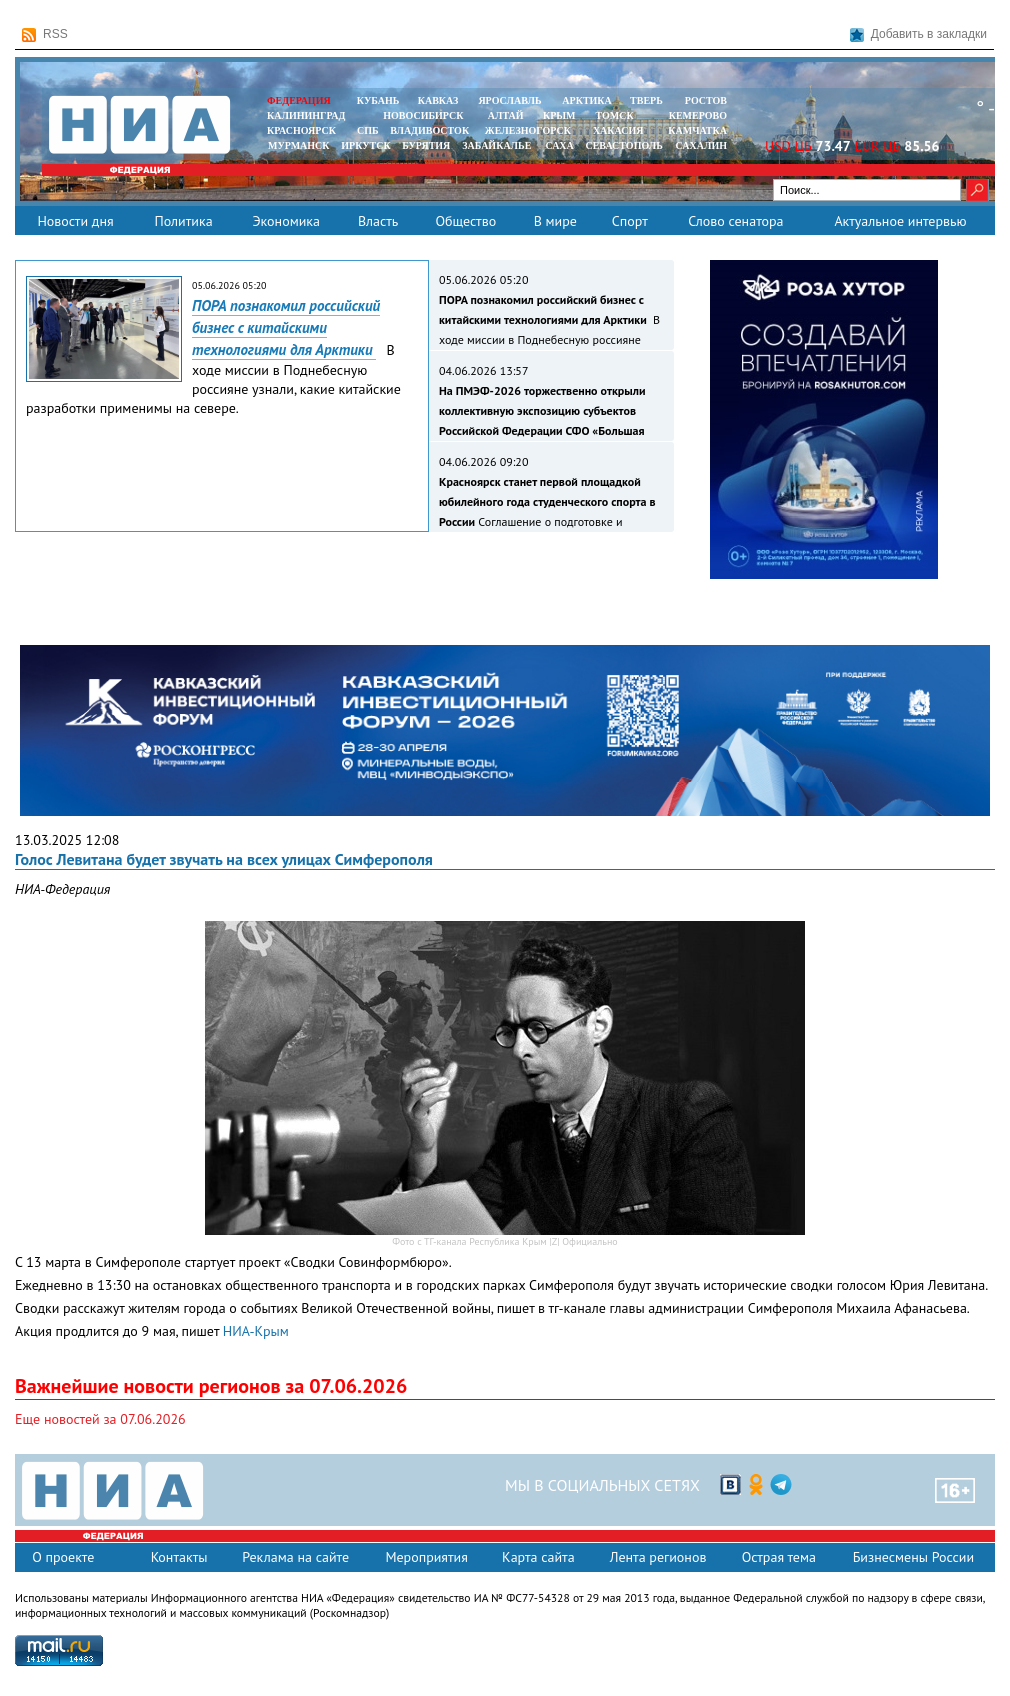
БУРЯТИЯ (426, 145)
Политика (183, 221)
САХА (559, 145)
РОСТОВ (706, 100)
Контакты (179, 1557)
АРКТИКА (587, 100)
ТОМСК (617, 115)
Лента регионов (658, 1557)
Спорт (630, 221)
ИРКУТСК (365, 145)
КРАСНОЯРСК (301, 130)
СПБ (368, 130)
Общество (465, 221)
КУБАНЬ (378, 100)
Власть (378, 221)
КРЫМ (559, 115)
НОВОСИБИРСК (423, 115)
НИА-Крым (256, 1331)
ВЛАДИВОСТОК (429, 130)
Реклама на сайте (295, 1557)
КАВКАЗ (438, 100)
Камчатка (696, 130)
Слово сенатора (735, 221)
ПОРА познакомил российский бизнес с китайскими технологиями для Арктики (286, 327)
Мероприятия (426, 1557)
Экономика (286, 221)
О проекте (63, 1557)
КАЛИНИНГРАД (306, 115)
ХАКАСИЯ (616, 130)
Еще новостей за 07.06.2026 (100, 1419)
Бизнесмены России (913, 1557)
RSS (45, 34)
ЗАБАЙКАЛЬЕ (498, 145)
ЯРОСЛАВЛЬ (509, 100)
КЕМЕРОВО (698, 115)
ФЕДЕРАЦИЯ (299, 100)
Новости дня (75, 221)
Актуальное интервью (900, 221)
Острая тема (779, 1557)
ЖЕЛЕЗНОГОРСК (528, 130)
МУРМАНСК (299, 145)
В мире (555, 221)
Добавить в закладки (918, 34)
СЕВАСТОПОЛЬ (623, 145)
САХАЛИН (701, 145)
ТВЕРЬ (646, 100)
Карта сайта (538, 1557)
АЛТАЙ (506, 115)
